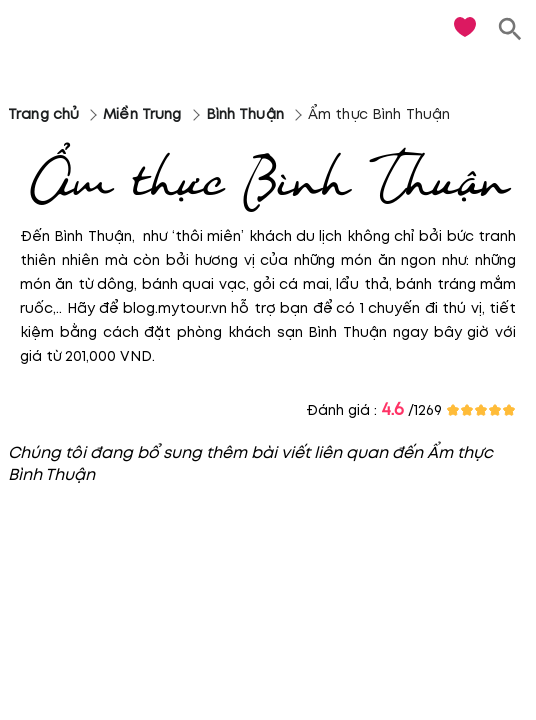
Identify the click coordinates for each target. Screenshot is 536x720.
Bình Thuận (245, 114)
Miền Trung (142, 114)
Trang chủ (43, 114)
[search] (510, 29)
